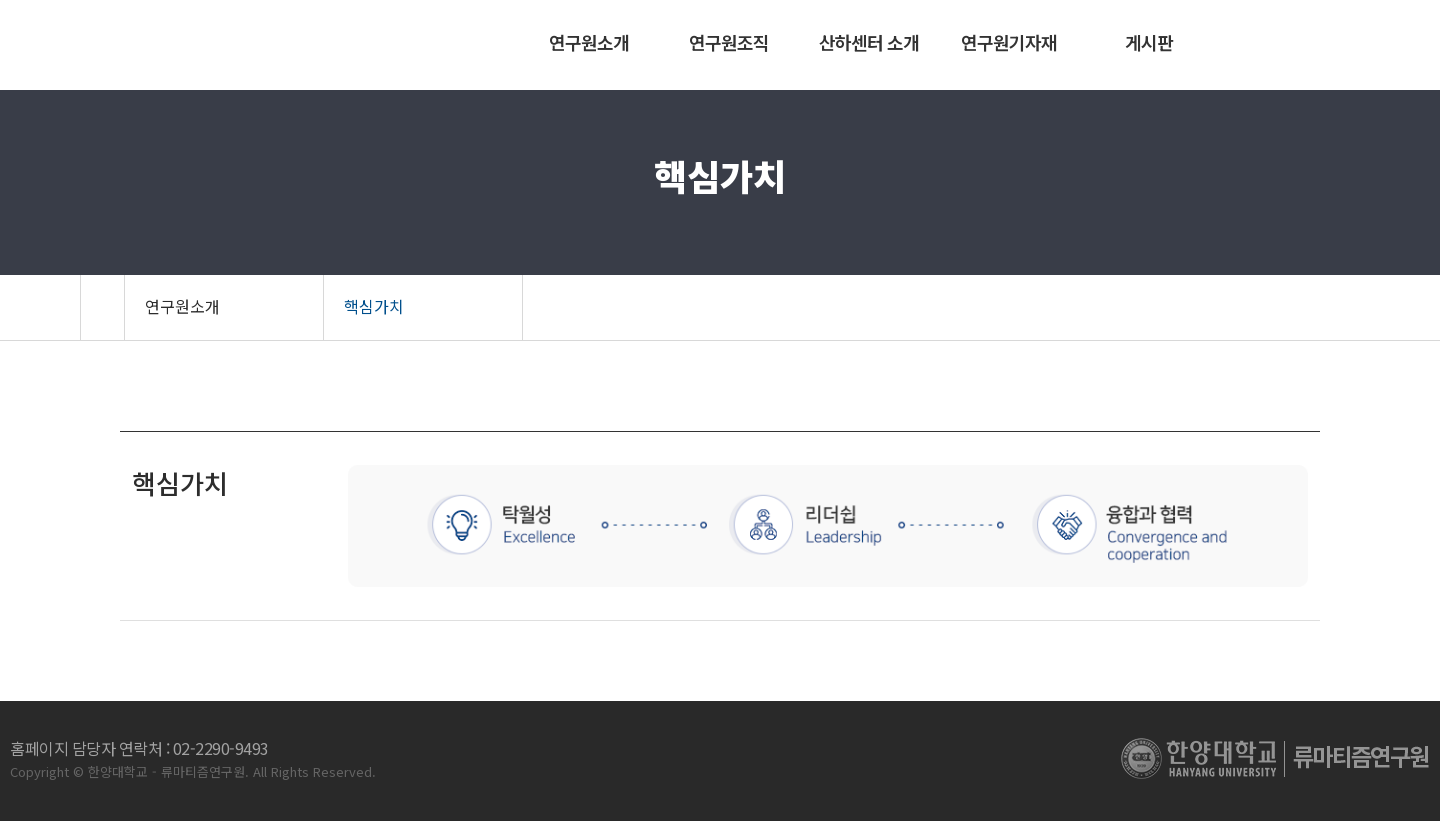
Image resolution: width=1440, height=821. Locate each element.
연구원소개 (182, 306)
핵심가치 (374, 306)
